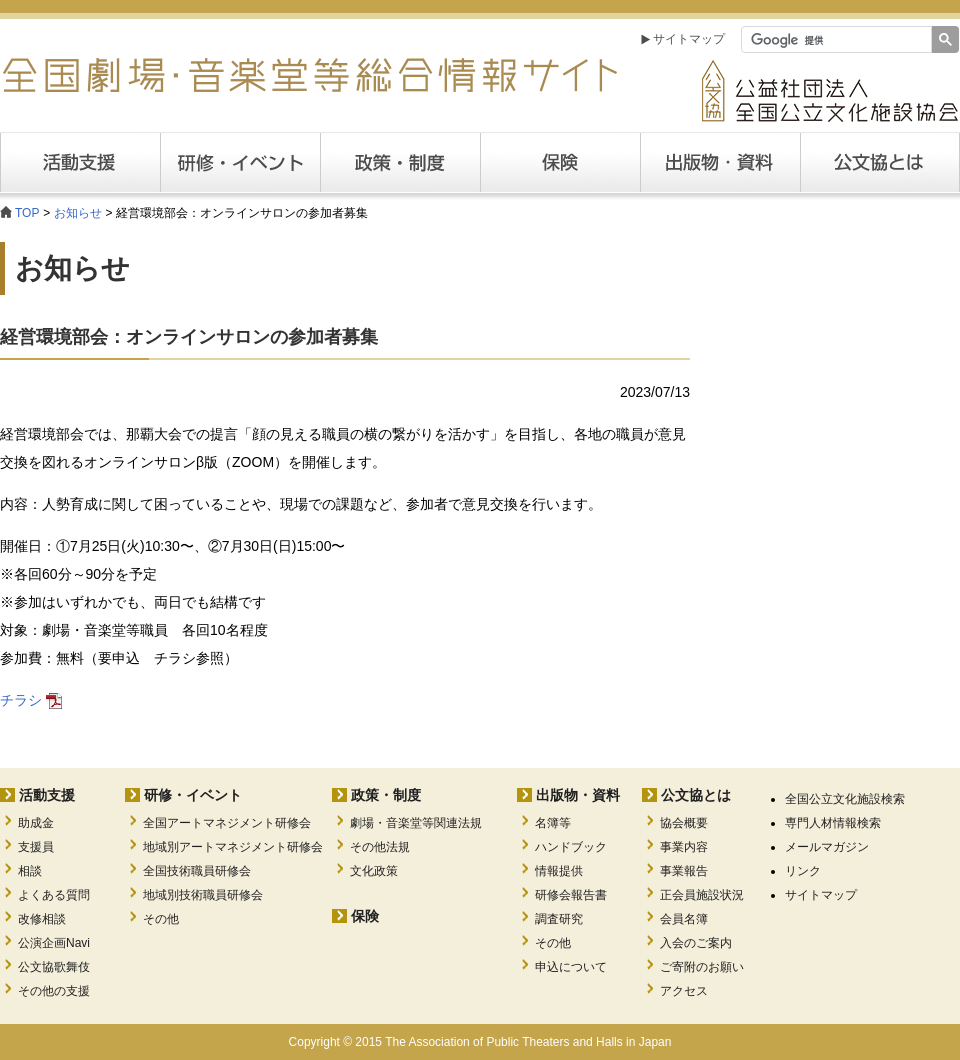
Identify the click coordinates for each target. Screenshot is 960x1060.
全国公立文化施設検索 (845, 799)
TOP (27, 213)
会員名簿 (684, 919)
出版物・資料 (578, 795)
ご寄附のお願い (702, 967)
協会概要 (684, 823)
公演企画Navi (54, 943)
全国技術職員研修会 (197, 871)
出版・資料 (720, 162)
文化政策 (374, 871)
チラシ (31, 700)
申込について (571, 967)
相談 (30, 871)
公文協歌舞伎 (54, 967)
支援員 (36, 847)
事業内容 (684, 847)
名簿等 (553, 823)
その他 (161, 919)
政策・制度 (400, 162)
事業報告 (684, 871)
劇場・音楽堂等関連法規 (416, 823)
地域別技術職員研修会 (203, 895)
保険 (560, 162)
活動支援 (80, 162)
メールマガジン (827, 847)
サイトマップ (689, 39)
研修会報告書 (571, 895)
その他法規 (380, 847)
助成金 (36, 823)
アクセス (684, 991)
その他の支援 (54, 991)
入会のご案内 (696, 943)
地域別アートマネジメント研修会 (233, 847)
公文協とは (959, 162)
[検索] (834, 40)
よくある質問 (54, 895)
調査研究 (559, 919)
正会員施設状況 (702, 895)
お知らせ (78, 213)
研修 (240, 162)
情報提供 (559, 871)
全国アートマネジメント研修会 (227, 823)
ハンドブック (571, 847)
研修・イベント (193, 795)
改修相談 (42, 919)
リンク (803, 871)
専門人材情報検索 (833, 823)
